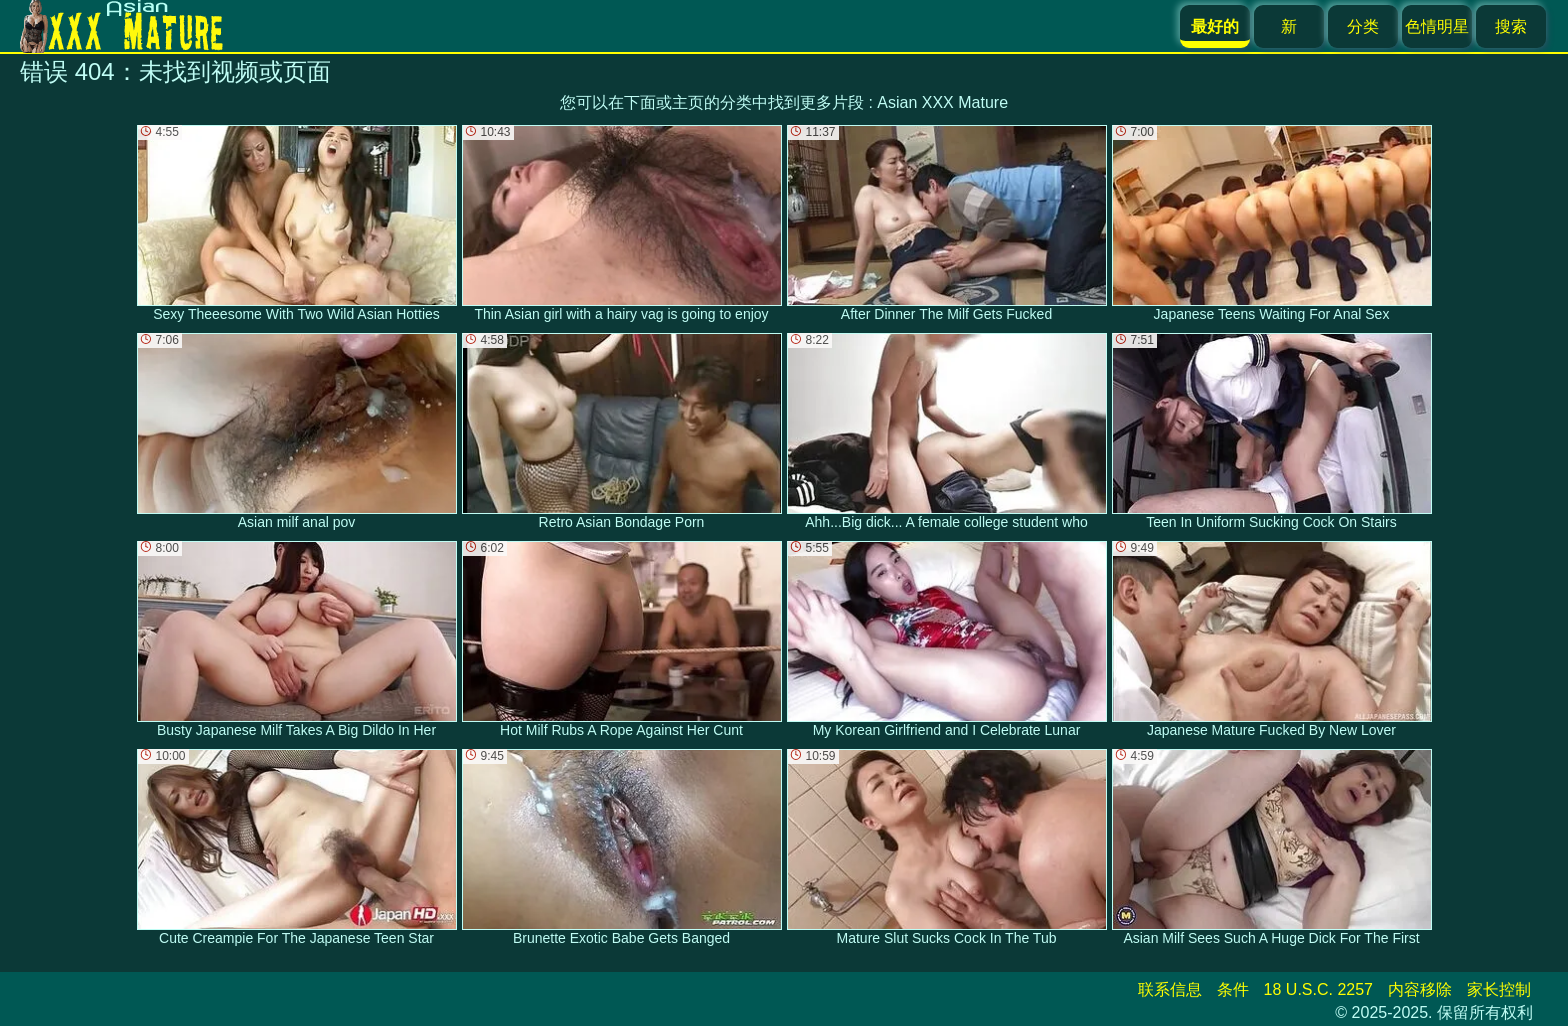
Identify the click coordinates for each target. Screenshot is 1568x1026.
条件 (1233, 989)
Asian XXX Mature (942, 102)
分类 (1363, 26)
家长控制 (1499, 989)
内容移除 (1420, 989)
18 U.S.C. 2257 (1318, 989)
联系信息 (1170, 989)
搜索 (1511, 26)
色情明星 (1437, 26)
